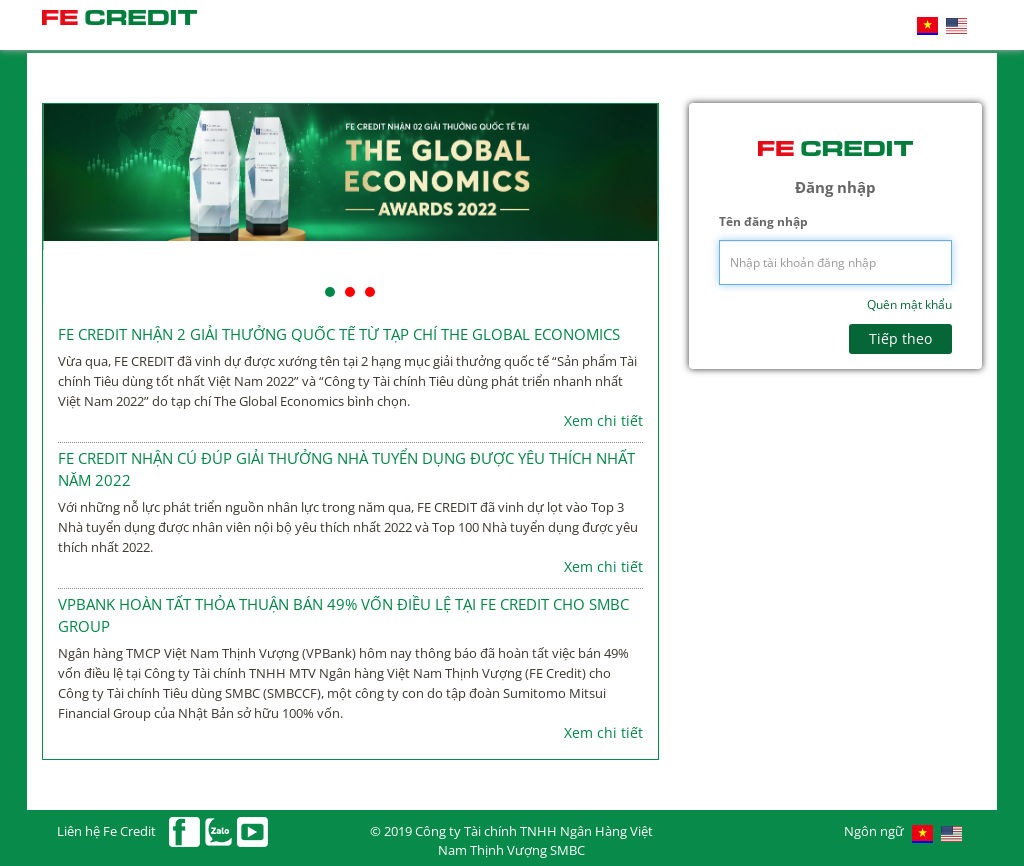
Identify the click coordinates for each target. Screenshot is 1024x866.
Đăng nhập (835, 187)
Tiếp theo (900, 338)
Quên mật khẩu (909, 304)
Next (632, 204)
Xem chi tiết (603, 420)
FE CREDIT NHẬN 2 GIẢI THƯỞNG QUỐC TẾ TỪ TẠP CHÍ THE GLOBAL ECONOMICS (339, 334)
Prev (69, 204)
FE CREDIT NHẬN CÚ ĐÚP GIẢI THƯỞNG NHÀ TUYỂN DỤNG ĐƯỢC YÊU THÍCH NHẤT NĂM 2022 (346, 468)
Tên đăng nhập (763, 221)
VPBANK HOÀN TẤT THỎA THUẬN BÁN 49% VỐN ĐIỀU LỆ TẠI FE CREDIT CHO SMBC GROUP (343, 614)
